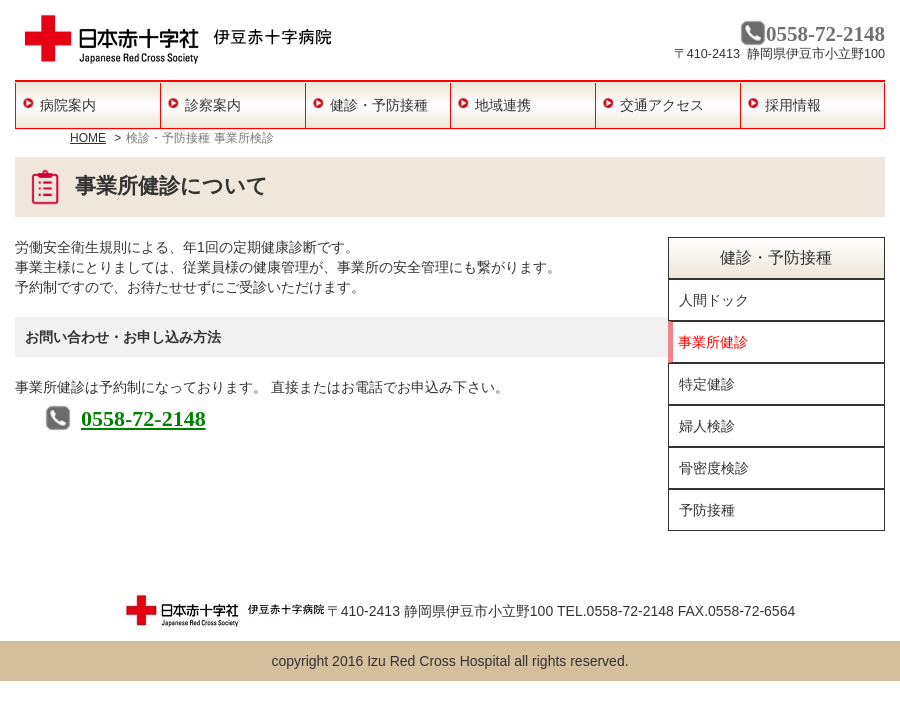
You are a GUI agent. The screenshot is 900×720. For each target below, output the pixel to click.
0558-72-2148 (143, 418)
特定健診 (707, 384)
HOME (88, 138)
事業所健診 (713, 342)
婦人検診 (707, 426)
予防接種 (707, 510)
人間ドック (714, 300)
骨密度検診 (714, 468)
